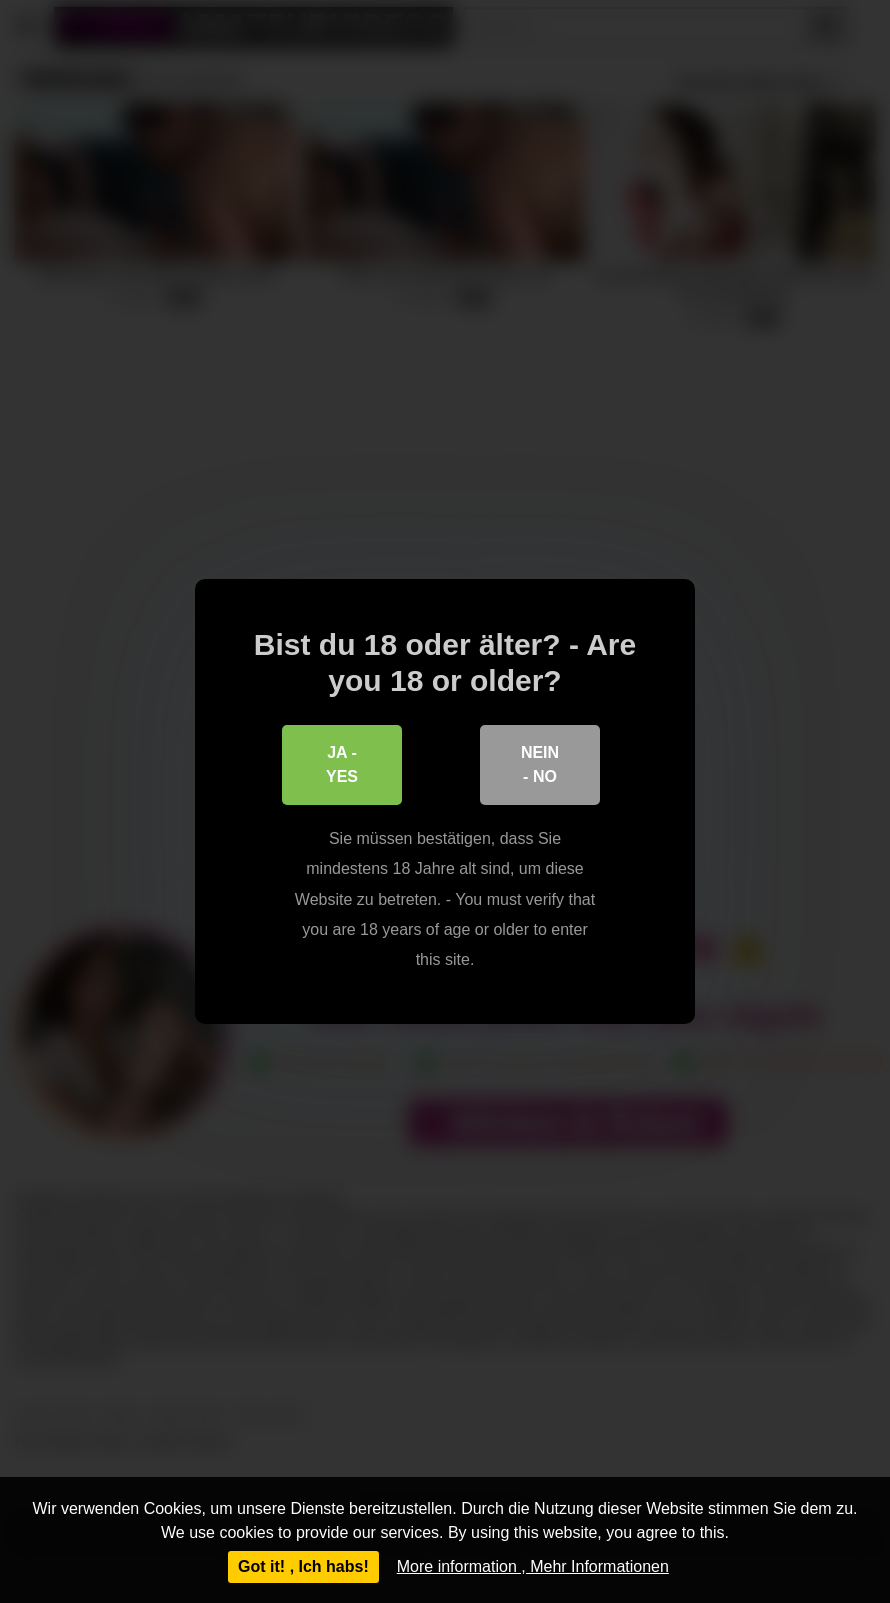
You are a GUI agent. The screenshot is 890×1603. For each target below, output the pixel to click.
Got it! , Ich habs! (303, 1566)
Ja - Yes (342, 764)
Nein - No (540, 764)
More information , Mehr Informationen (533, 1566)
